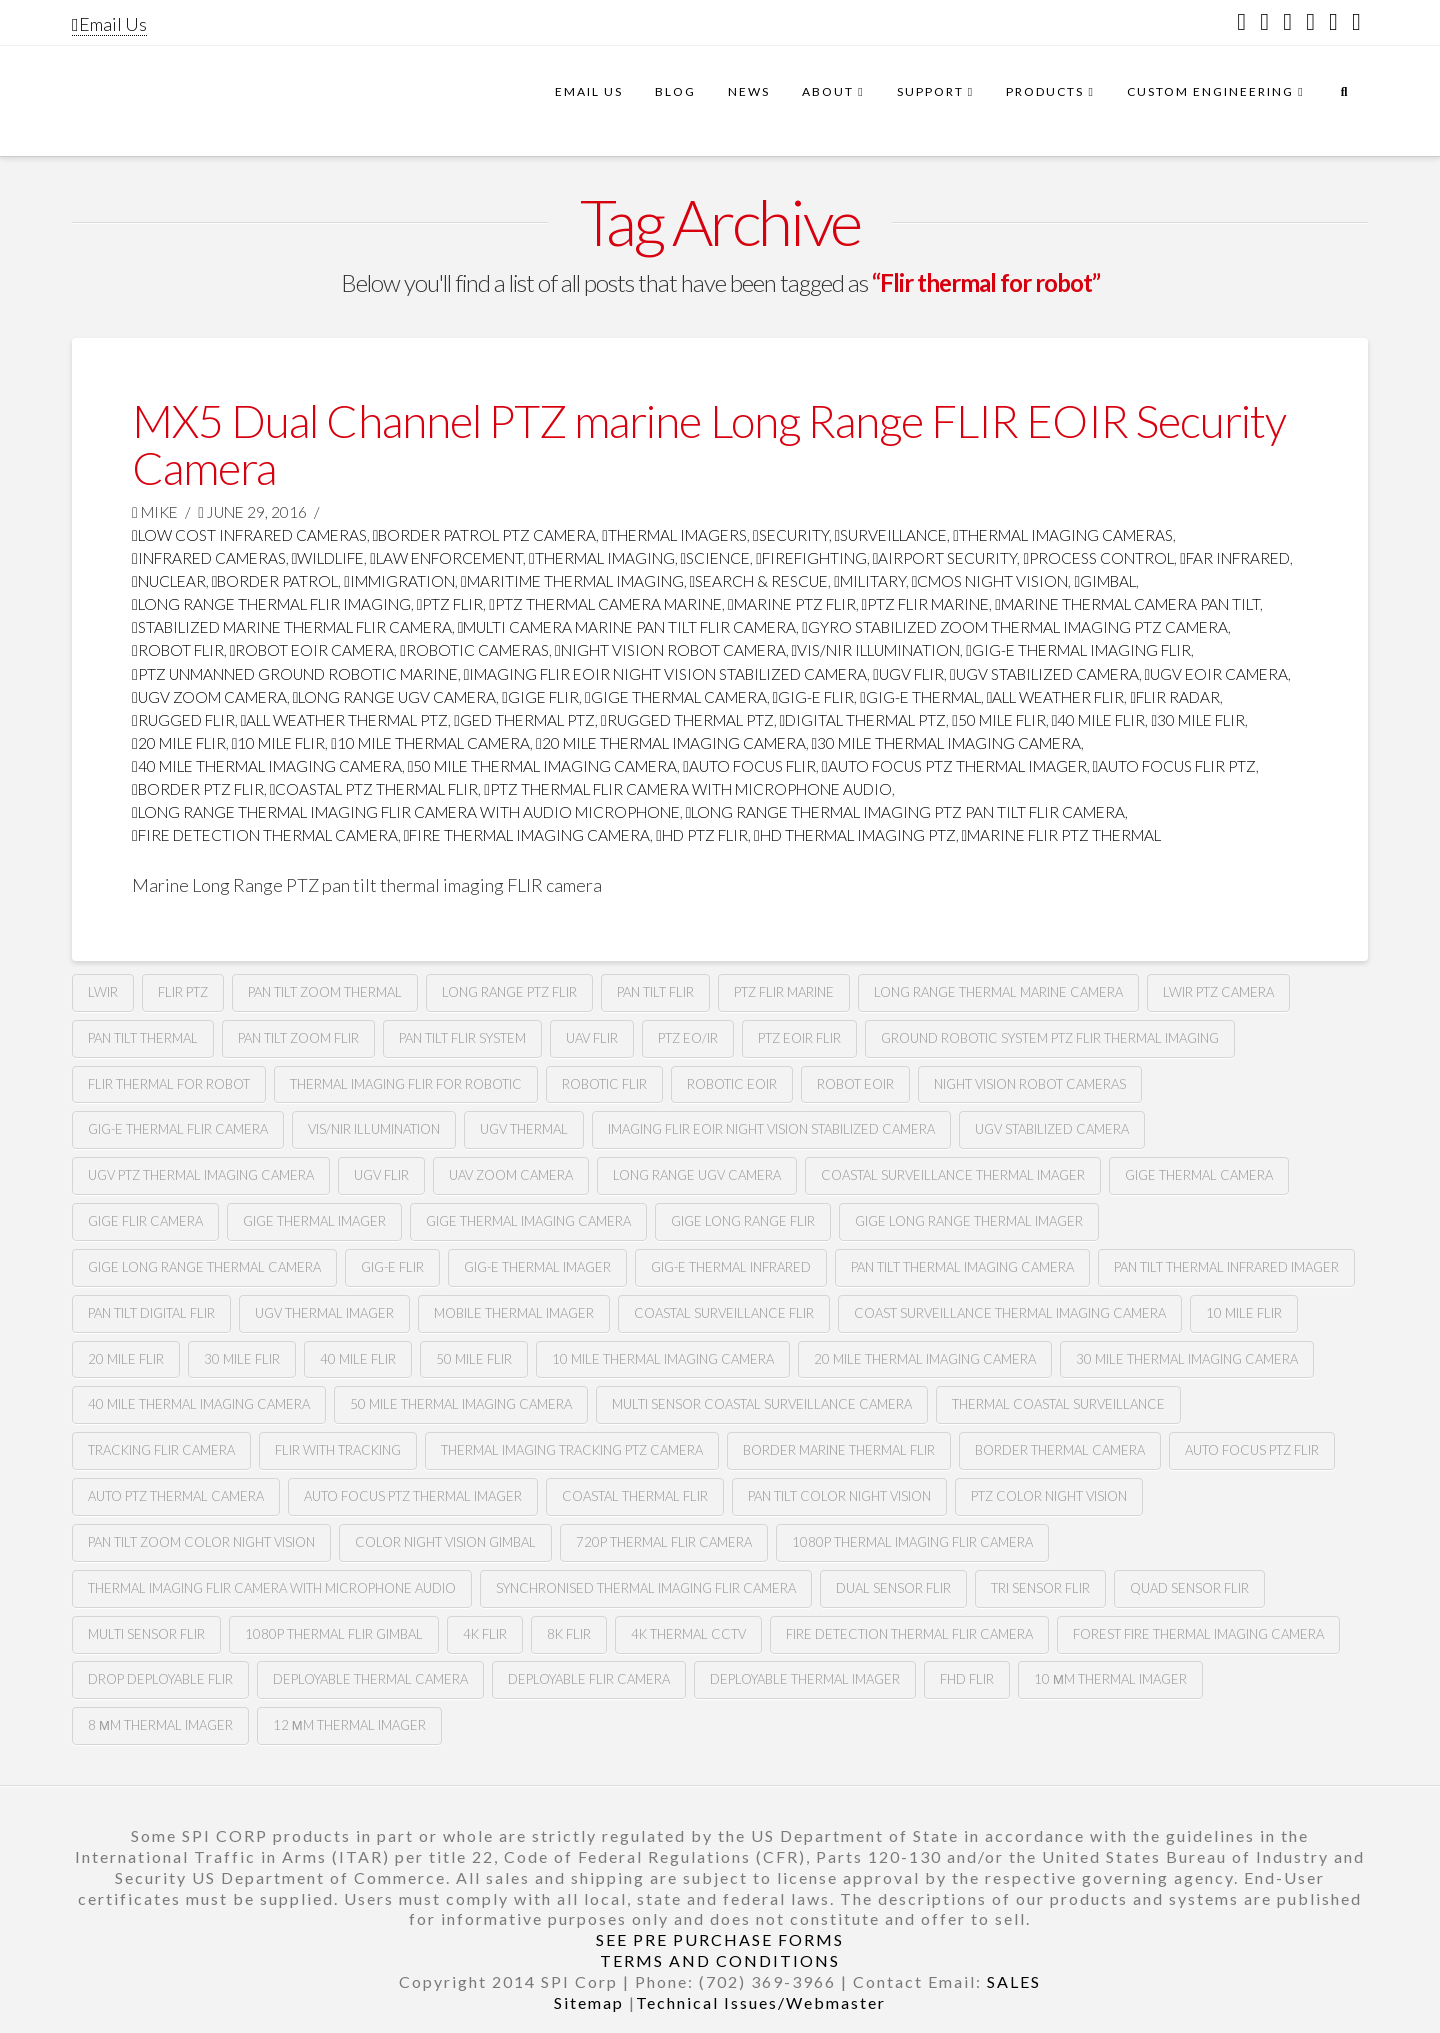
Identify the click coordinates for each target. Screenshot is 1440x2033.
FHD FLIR (967, 1679)
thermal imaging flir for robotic (406, 1084)
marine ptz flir (792, 604)
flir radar (1175, 697)
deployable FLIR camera (589, 1679)
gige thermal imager (314, 1221)
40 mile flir (1099, 720)
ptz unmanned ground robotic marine (295, 674)
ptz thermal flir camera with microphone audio (688, 789)
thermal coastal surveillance (1058, 1404)
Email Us (109, 24)
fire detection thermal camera (265, 835)
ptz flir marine (926, 604)
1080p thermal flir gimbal (334, 1634)
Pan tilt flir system (462, 1038)
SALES (1014, 1981)
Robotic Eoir (732, 1084)
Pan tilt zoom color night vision (201, 1542)
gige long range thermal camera (204, 1267)
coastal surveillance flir (724, 1313)
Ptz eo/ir (688, 1038)
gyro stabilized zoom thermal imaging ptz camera (1015, 627)
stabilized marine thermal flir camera (292, 627)
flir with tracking (338, 1450)
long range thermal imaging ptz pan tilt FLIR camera (906, 812)
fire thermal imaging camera (527, 835)
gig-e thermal (920, 697)
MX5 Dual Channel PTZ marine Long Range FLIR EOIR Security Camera (709, 444)
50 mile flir (999, 720)
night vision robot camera (670, 650)
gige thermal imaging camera (528, 1221)
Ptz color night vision (1049, 1496)
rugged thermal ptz (687, 720)
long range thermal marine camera (998, 992)
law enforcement (446, 558)
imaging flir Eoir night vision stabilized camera (666, 674)
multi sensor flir (146, 1634)
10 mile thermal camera (430, 743)
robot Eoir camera (312, 650)
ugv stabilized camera (1044, 674)
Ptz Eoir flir (799, 1038)
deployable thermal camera (370, 1679)
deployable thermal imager (805, 1679)
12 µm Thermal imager (349, 1725)
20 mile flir (179, 743)
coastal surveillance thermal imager (953, 1175)
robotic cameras (474, 650)
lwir (103, 992)
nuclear (169, 581)
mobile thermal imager (514, 1313)
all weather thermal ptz (345, 720)
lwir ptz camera (1218, 992)
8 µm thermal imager (160, 1725)
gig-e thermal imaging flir (1078, 650)
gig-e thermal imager (537, 1267)
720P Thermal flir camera (664, 1542)
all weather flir (1056, 697)
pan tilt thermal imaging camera (962, 1267)
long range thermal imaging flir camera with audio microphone (406, 812)
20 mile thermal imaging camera (671, 743)
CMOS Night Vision (990, 581)
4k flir (485, 1634)
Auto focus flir (749, 766)
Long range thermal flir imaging (271, 604)
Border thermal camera (1060, 1450)
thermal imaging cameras (1063, 535)
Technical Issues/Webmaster (761, 2002)
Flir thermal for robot (169, 1084)
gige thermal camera (676, 697)
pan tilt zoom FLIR (298, 1038)
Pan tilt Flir (655, 992)
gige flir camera (145, 1221)
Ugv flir (908, 674)
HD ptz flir (702, 835)
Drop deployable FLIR (160, 1679)
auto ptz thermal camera (176, 1496)
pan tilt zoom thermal (325, 992)
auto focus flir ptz (1175, 766)
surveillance (891, 535)
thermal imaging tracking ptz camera (572, 1450)
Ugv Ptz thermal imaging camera (201, 1175)
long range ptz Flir (509, 992)
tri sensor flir (1040, 1588)
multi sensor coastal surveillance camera (762, 1404)
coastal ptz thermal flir (374, 789)
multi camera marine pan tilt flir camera (627, 627)
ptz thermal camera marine (605, 604)
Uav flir (592, 1038)
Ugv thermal (524, 1129)
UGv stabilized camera (1052, 1129)
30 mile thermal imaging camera (947, 743)
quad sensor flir (1189, 1588)
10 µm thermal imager (1110, 1679)
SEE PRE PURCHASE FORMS (720, 1939)
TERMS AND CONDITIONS (720, 1960)
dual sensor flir (893, 1588)
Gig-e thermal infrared (731, 1267)
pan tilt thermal (143, 1038)
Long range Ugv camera (697, 1175)
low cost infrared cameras (249, 535)
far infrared (1235, 558)
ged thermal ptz (524, 720)
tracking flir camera (161, 1450)
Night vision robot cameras (1030, 1084)
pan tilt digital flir (151, 1313)
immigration (399, 581)
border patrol (275, 581)
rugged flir (183, 720)
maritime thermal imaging (572, 581)
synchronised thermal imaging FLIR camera (646, 1588)
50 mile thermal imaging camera (543, 766)
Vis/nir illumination (876, 650)
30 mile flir (1198, 720)
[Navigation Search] (1344, 101)
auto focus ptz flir (1252, 1450)
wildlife (328, 558)
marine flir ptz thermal (1062, 835)
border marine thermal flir (839, 1450)
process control (1098, 558)
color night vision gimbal (445, 1542)
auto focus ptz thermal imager (954, 766)
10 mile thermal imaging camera (663, 1359)
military (870, 581)
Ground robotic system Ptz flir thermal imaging (1050, 1038)
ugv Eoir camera (1217, 674)
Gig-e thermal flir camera (178, 1129)
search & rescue (759, 581)
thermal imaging (602, 558)
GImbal (1105, 581)
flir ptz (183, 992)
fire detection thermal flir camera (909, 1634)
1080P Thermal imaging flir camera (912, 1542)
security (791, 535)
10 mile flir (279, 743)
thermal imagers (674, 535)
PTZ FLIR (450, 604)
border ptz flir (198, 789)
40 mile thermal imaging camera (267, 766)
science (716, 558)
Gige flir (540, 697)
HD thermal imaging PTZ (855, 835)
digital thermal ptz (863, 720)
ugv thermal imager (324, 1313)
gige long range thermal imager (969, 1221)
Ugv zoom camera (209, 697)
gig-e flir (814, 697)
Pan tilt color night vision (839, 1496)
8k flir (569, 1634)
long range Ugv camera (395, 697)
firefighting (811, 558)
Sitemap (589, 2002)
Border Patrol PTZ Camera (485, 535)
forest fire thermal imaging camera (1198, 1634)
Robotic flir (604, 1084)
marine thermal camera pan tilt (1127, 604)
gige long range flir (743, 1221)
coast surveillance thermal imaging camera (1010, 1313)
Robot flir (178, 650)
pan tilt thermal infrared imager (1226, 1267)
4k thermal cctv (688, 1634)
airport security (945, 558)
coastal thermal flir (635, 1496)
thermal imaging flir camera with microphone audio (272, 1588)
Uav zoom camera (511, 1175)
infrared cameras (209, 558)
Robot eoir (855, 1084)
